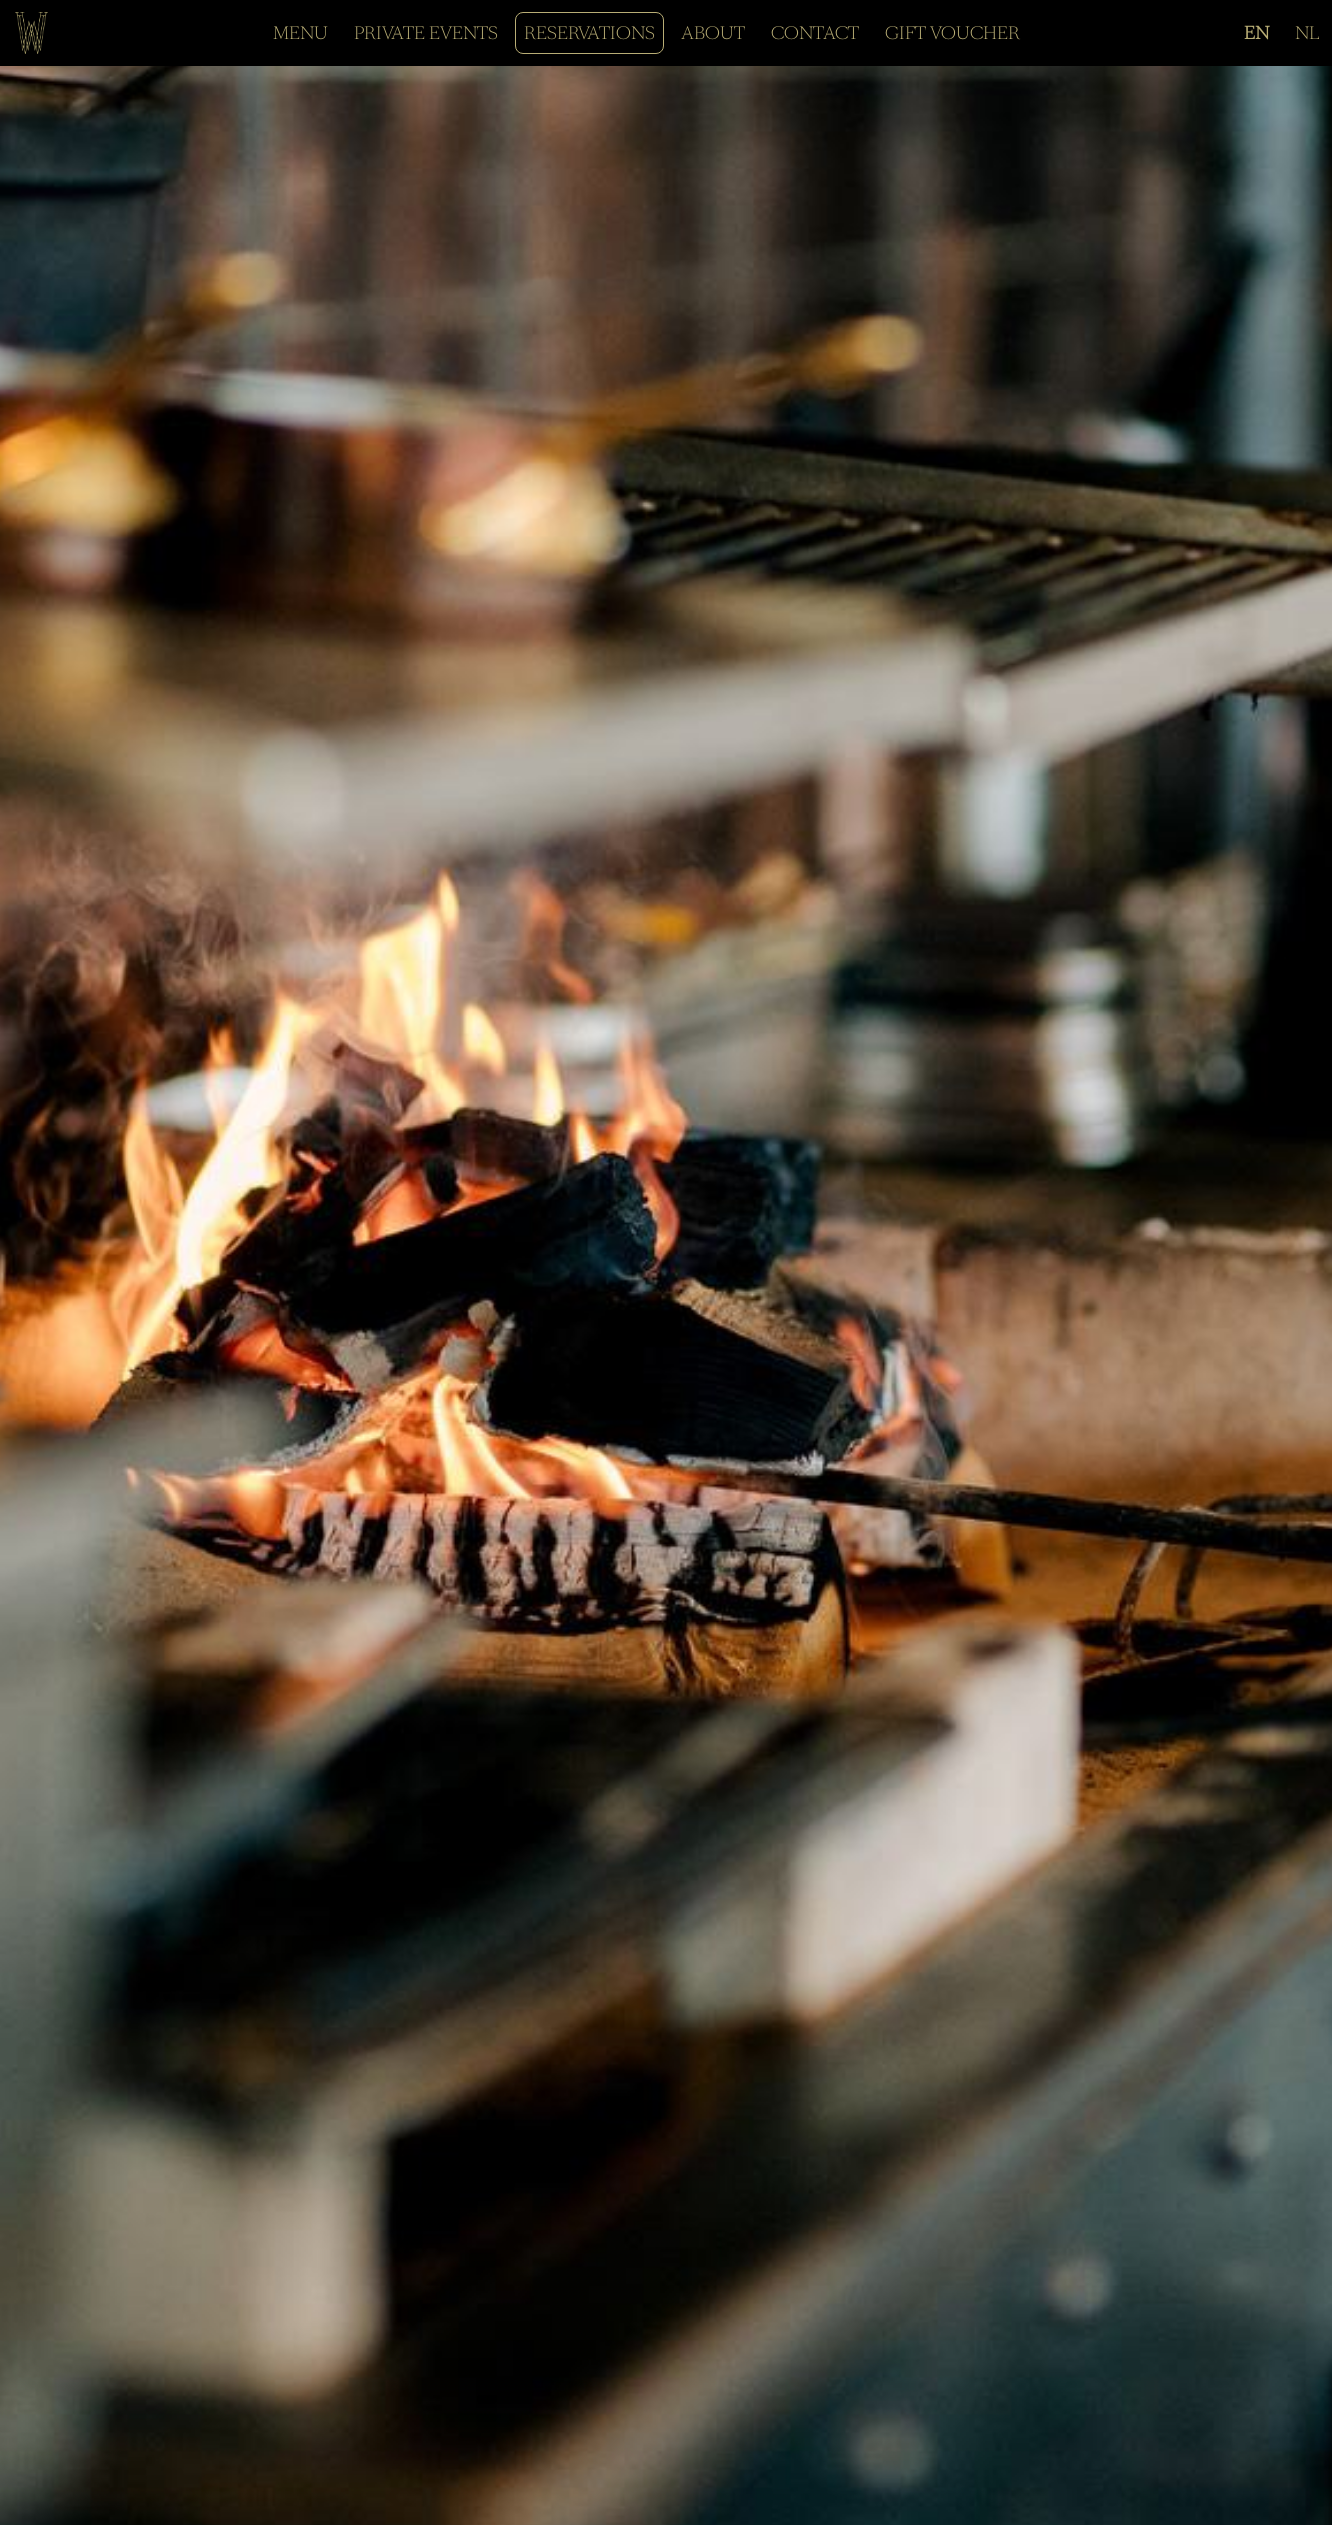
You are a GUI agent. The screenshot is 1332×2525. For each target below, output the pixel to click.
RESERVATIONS (589, 33)
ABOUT (713, 33)
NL (1307, 33)
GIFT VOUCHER (952, 33)
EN (1256, 33)
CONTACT (815, 33)
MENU (300, 33)
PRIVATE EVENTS (426, 33)
